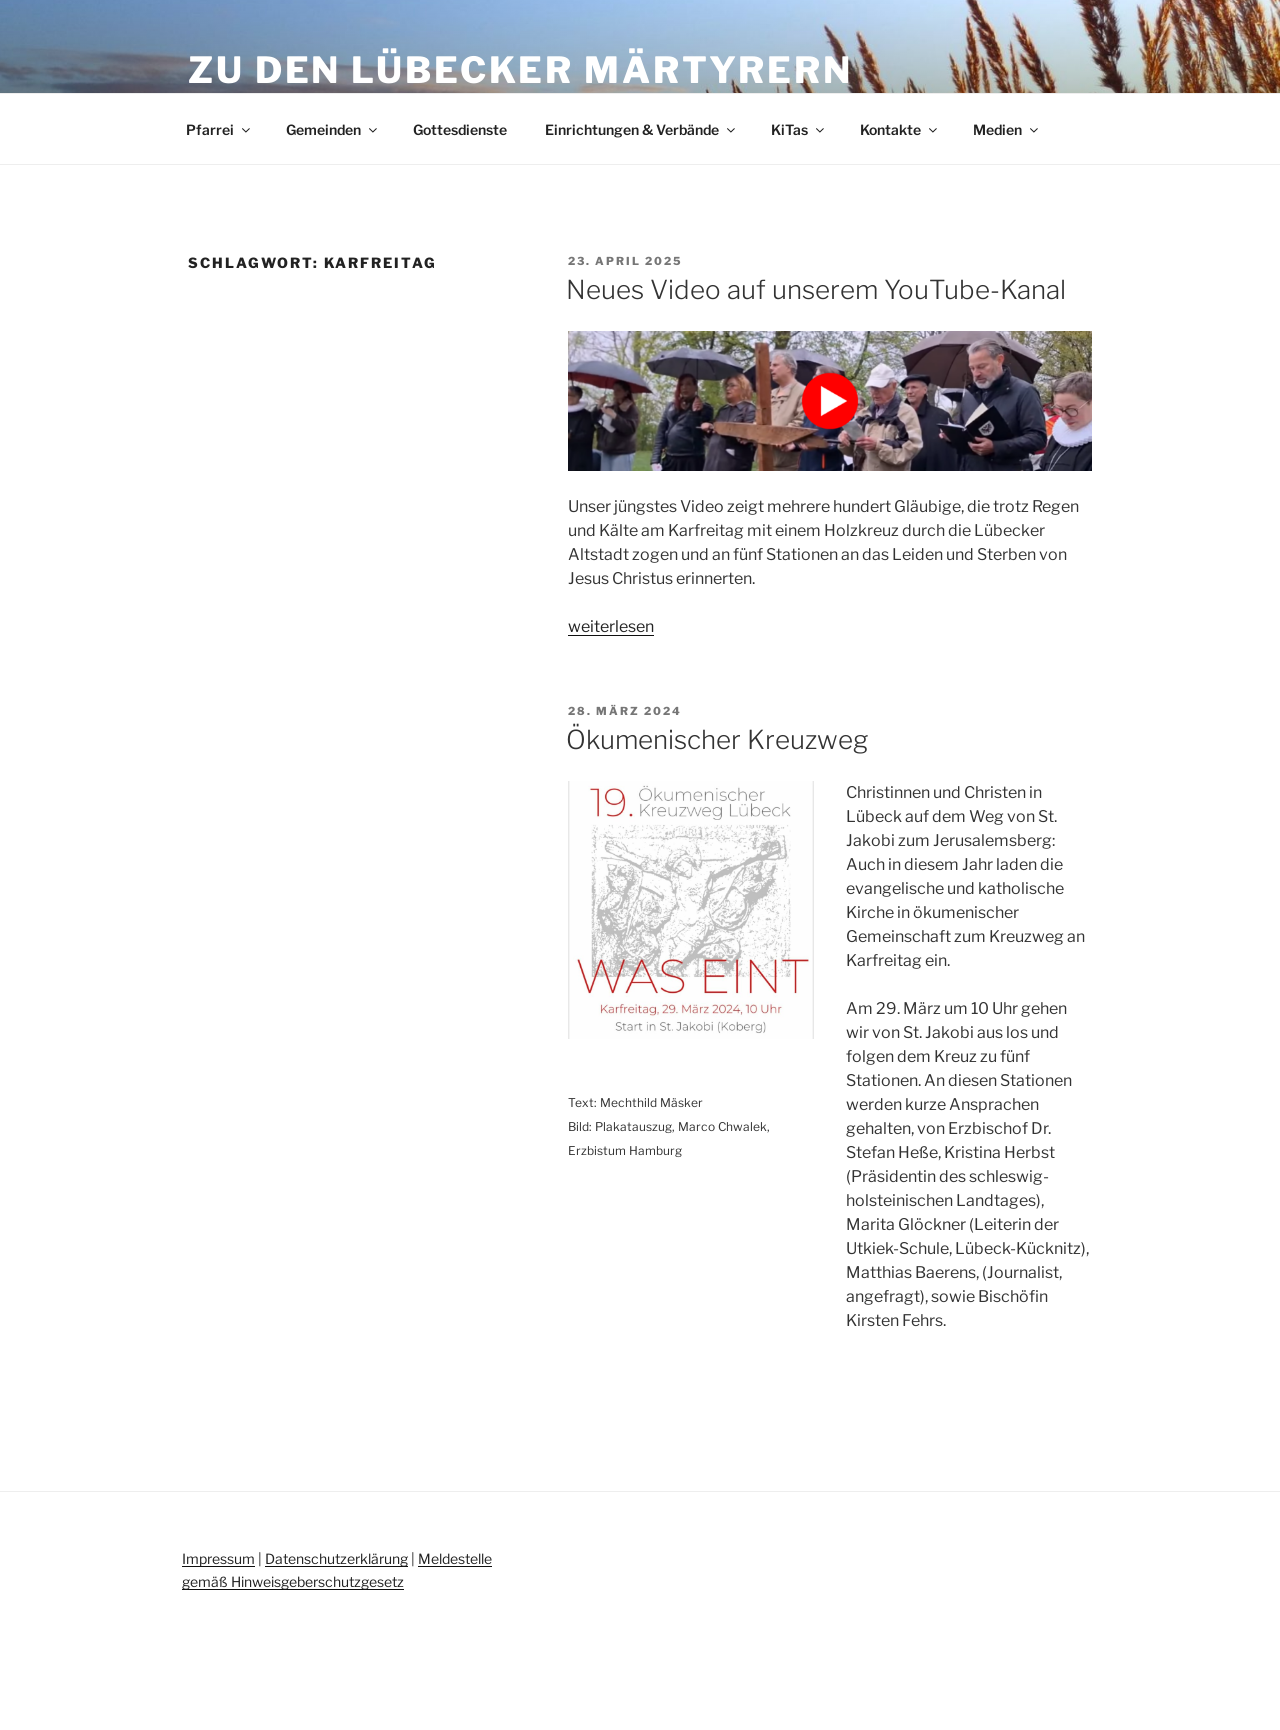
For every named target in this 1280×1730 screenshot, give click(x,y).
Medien (1007, 129)
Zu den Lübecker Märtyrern (520, 70)
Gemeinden (333, 129)
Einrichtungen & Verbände (641, 129)
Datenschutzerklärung (336, 1558)
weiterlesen (611, 626)
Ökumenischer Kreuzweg (717, 739)
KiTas (799, 129)
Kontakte (900, 129)
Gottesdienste (460, 129)
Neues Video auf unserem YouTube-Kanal (816, 289)
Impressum (218, 1558)
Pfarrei (219, 129)
